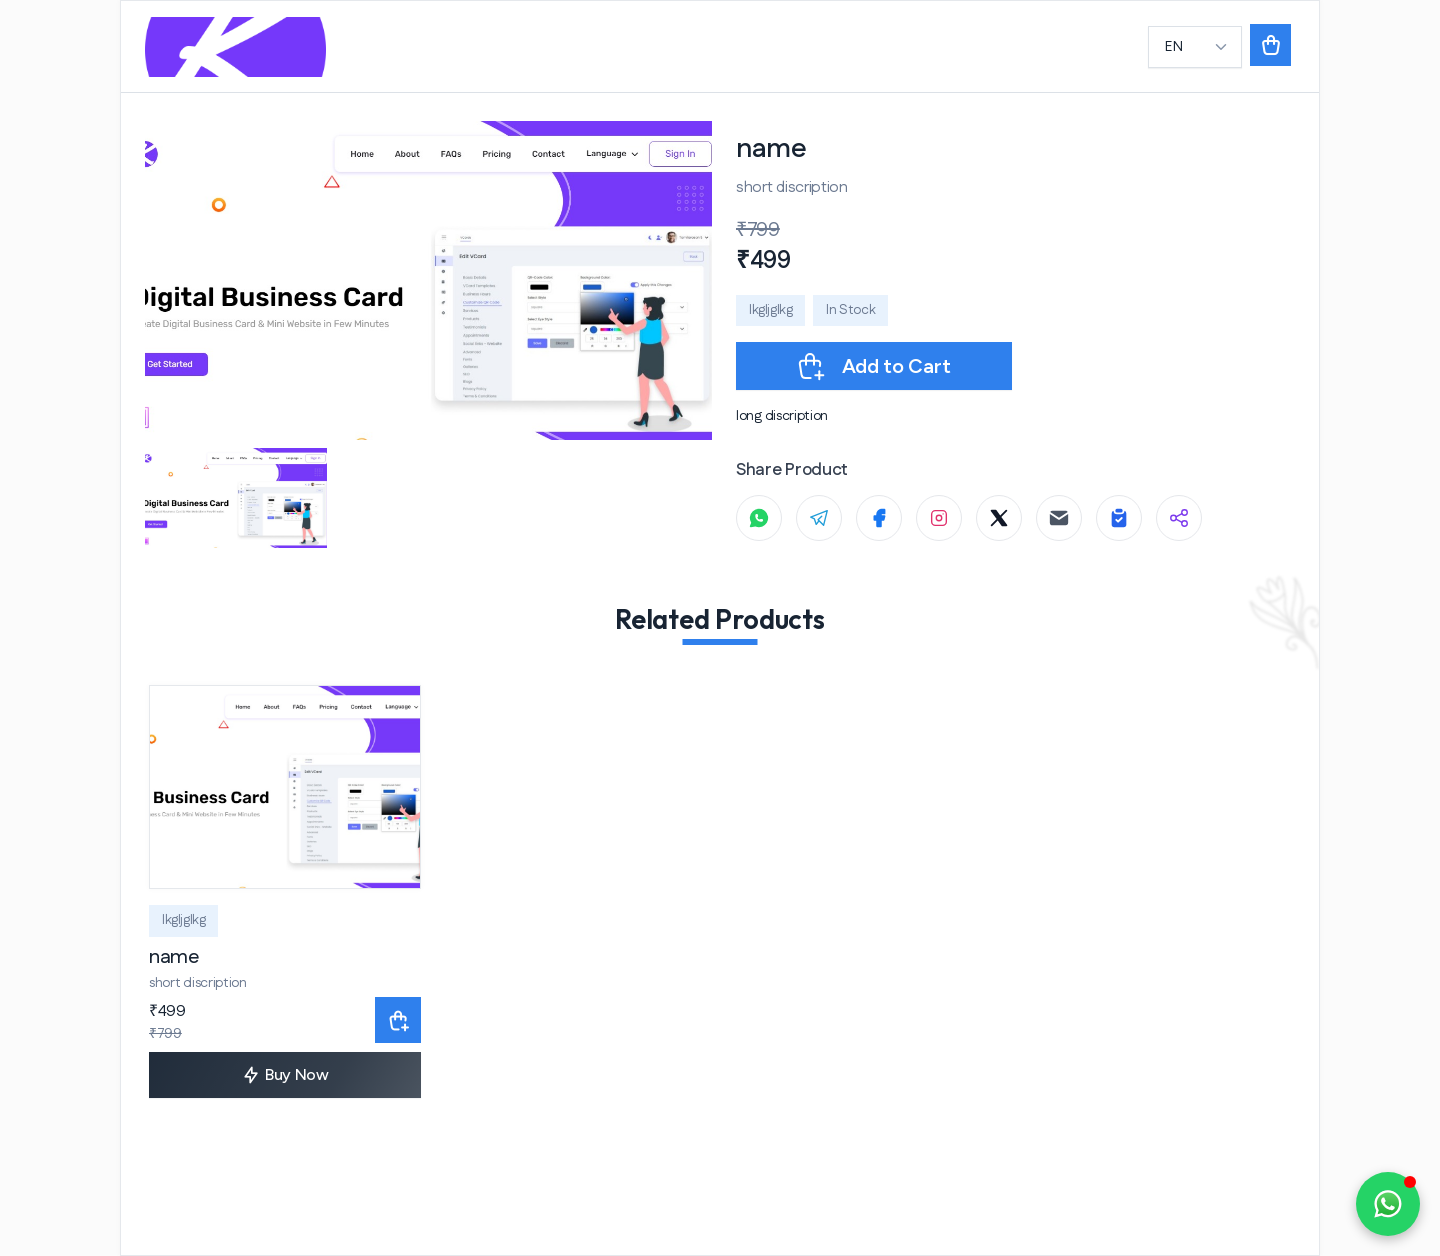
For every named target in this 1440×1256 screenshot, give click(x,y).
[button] (1270, 47)
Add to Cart (872, 366)
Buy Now (285, 1075)
